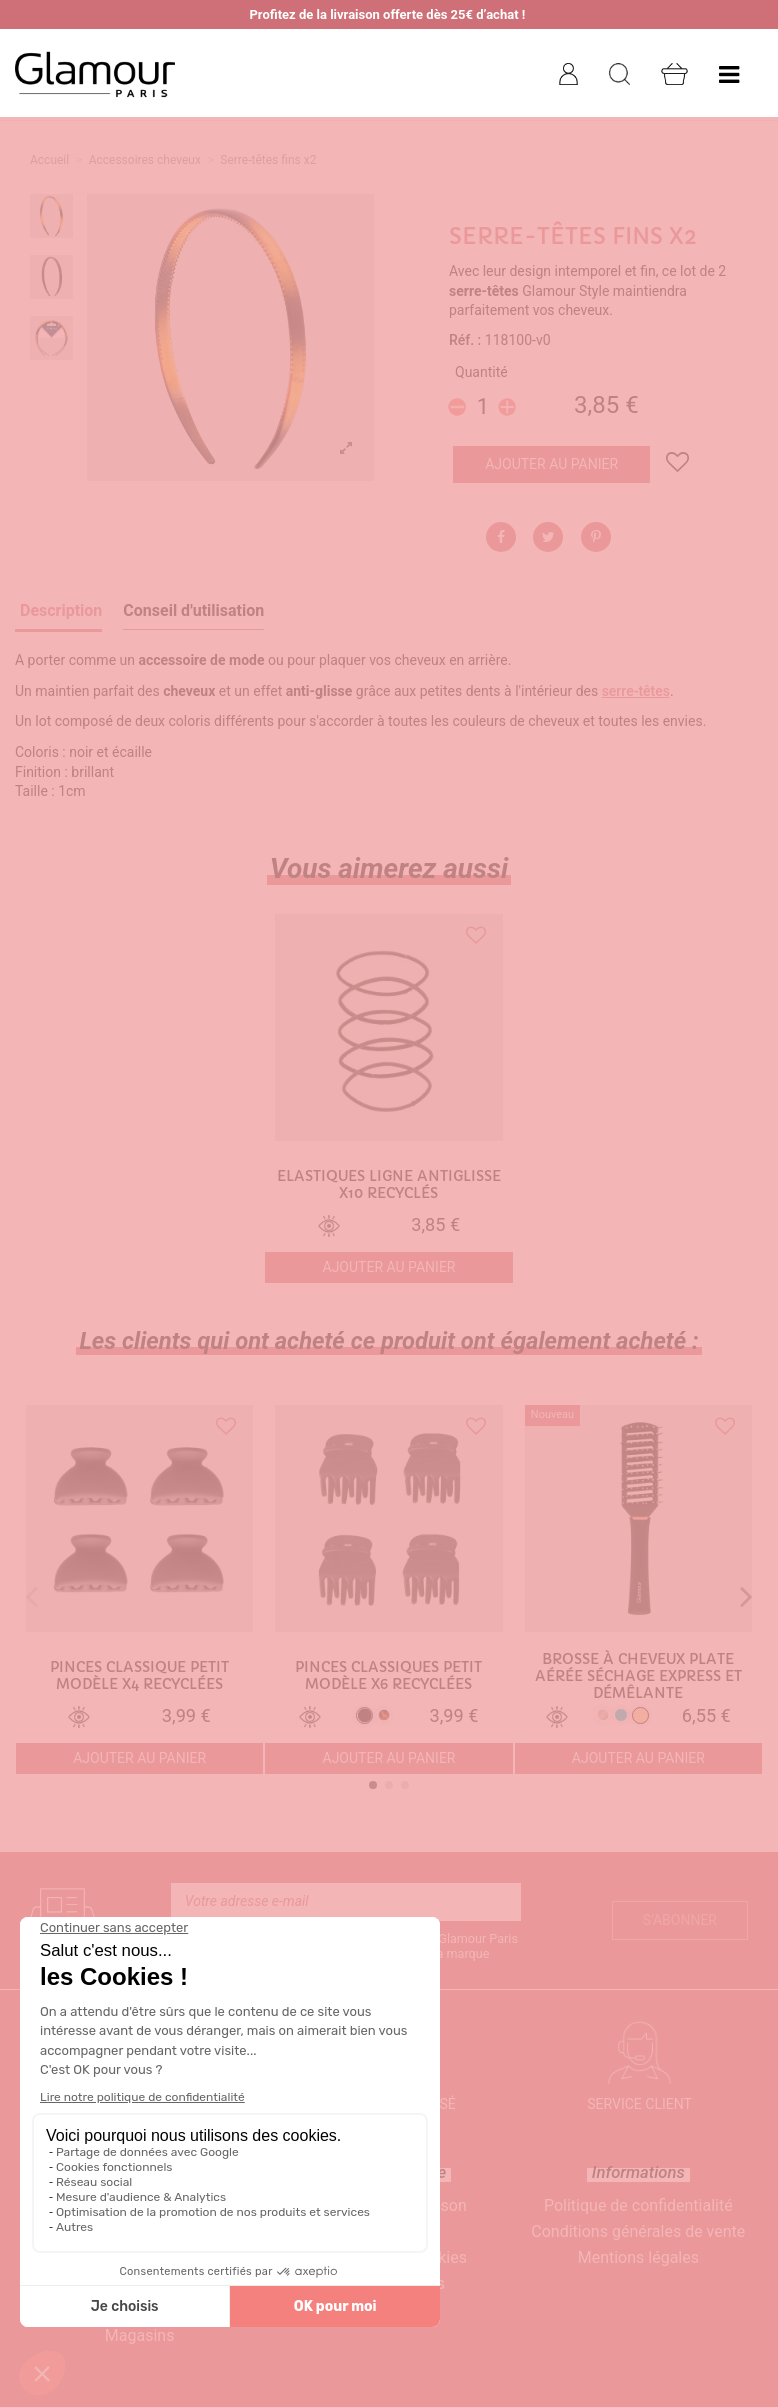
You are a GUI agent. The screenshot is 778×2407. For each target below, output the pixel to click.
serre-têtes (636, 691)
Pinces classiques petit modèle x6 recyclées (388, 1676)
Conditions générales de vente (638, 2231)
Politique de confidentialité (638, 2205)
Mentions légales (638, 2257)
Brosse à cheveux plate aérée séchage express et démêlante (638, 1676)
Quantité (481, 372)
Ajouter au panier (551, 464)
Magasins (140, 2335)
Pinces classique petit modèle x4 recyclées (139, 1676)
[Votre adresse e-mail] (346, 1902)
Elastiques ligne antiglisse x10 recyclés (389, 1185)
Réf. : (465, 340)
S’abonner (680, 1920)
